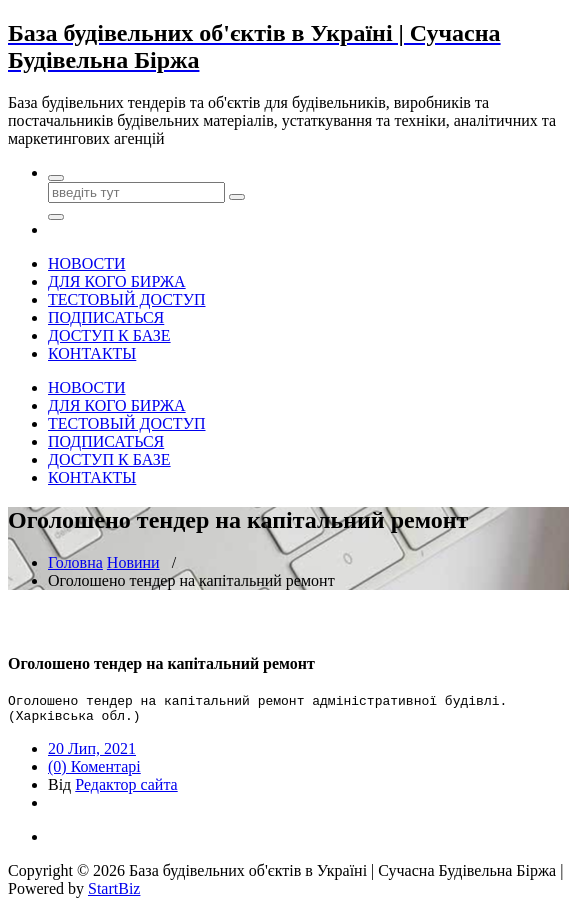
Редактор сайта (126, 790)
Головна (75, 562)
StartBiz (114, 894)
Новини (133, 562)
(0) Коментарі (94, 772)
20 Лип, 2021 (92, 754)
